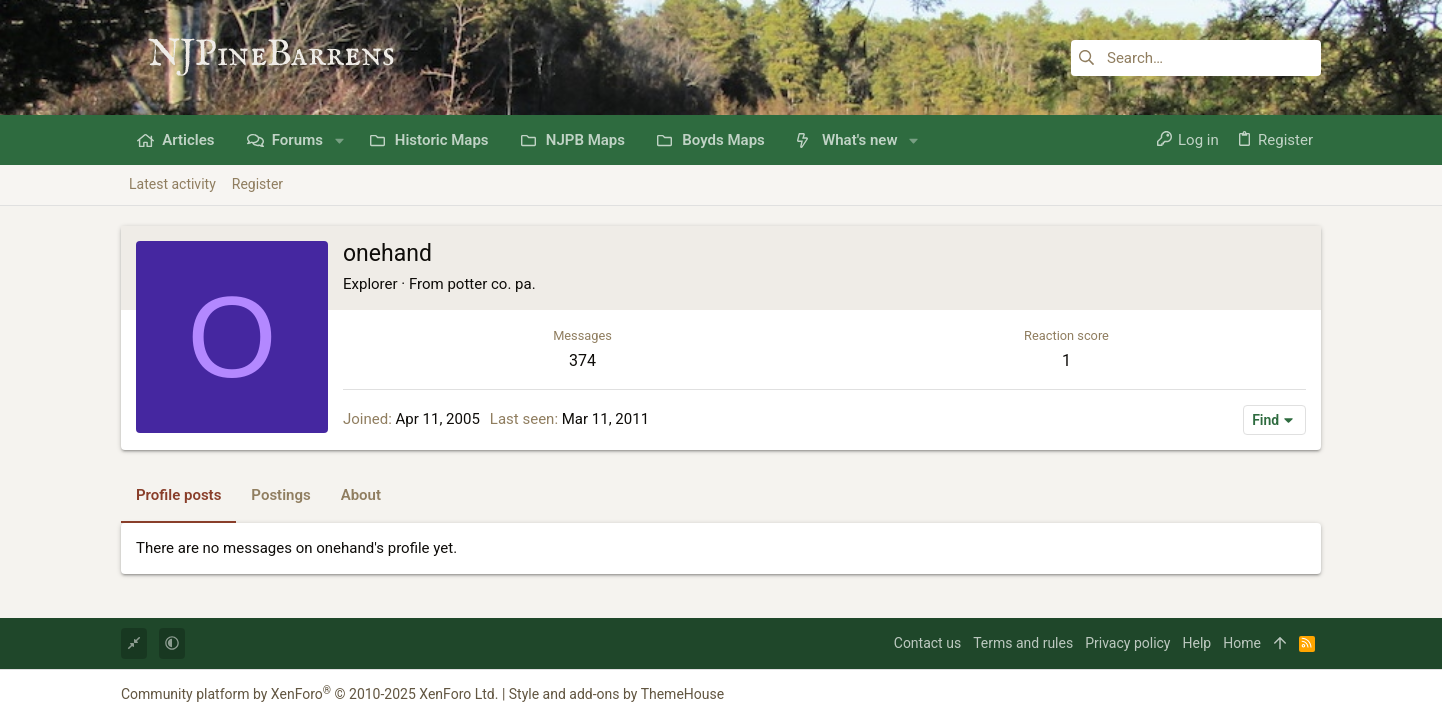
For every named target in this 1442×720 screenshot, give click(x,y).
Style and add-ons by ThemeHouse (616, 694)
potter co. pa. (491, 284)
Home (1242, 643)
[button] (339, 140)
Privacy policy (1127, 643)
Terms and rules (1023, 643)
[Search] (1196, 58)
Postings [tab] (280, 495)
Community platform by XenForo (309, 694)
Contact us (927, 643)
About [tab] (361, 495)
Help (1197, 643)
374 (582, 360)
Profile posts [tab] (178, 495)
